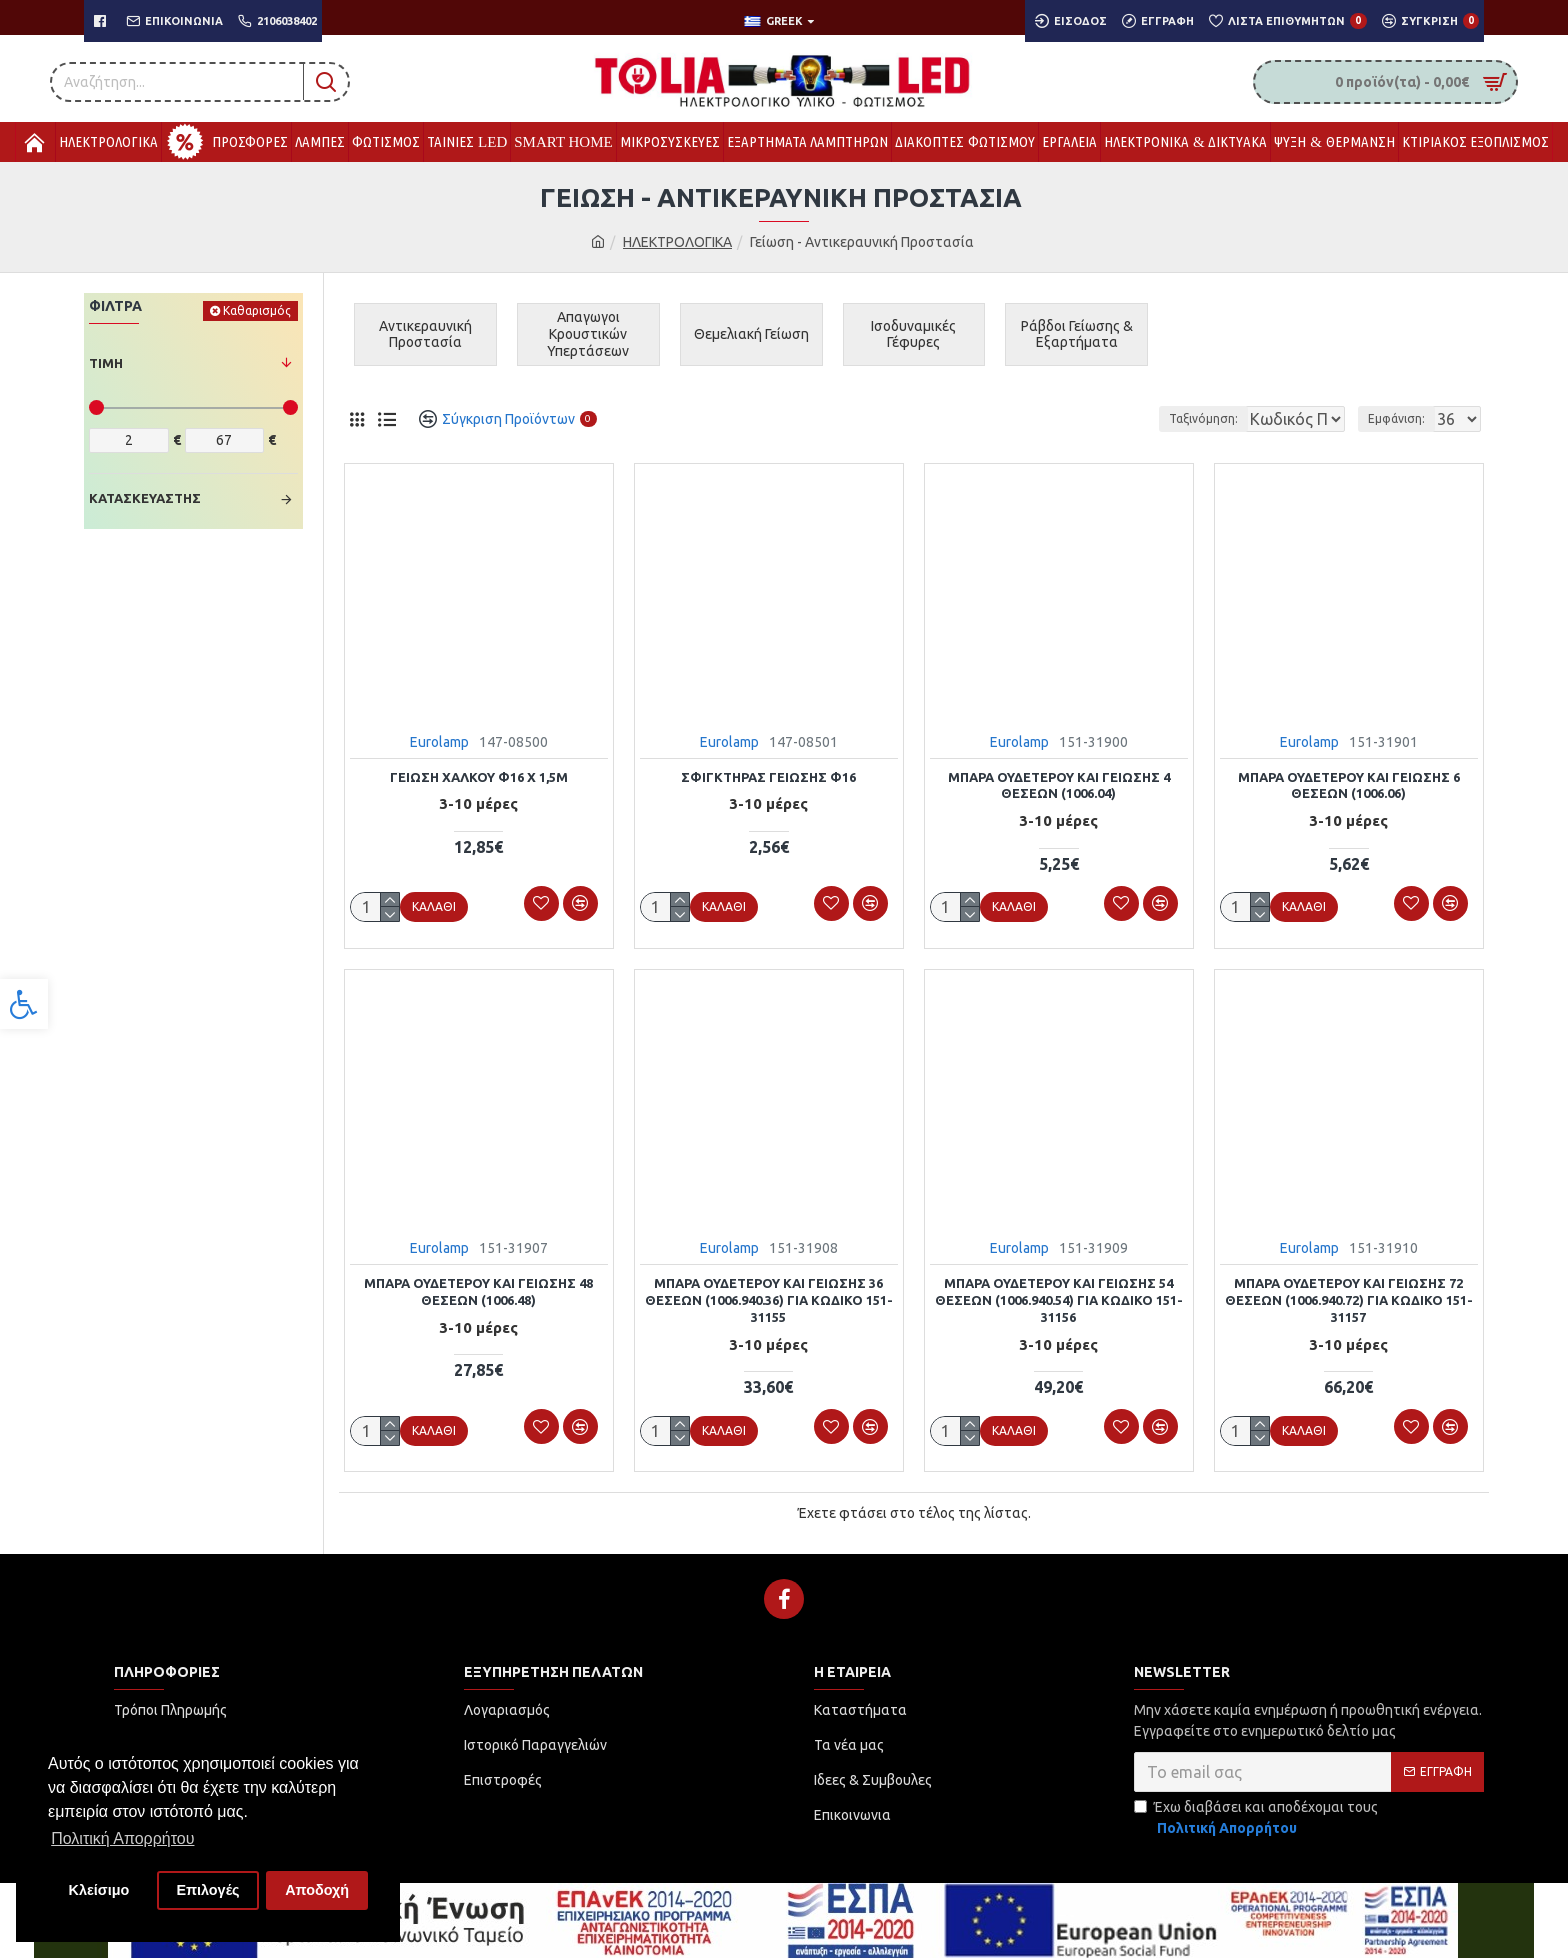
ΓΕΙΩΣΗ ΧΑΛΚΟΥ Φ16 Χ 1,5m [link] (479, 777)
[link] (24, 1004)
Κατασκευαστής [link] (145, 498)
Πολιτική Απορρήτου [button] (122, 1838)
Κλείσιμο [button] (99, 1890)
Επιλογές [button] (207, 1890)
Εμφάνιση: (1402, 418)
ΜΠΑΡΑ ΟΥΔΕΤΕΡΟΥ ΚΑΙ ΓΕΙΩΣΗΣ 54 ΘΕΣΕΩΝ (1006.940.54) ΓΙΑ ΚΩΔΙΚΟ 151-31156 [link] (1059, 1298)
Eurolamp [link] (439, 742)
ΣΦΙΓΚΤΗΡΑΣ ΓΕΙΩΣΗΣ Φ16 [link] (768, 777)
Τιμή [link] (106, 363)
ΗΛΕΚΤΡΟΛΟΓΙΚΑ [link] (677, 242)
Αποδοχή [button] (317, 1890)
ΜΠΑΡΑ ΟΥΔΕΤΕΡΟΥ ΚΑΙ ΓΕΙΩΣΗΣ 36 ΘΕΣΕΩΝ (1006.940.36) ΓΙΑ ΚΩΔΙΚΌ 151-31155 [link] (769, 1298)
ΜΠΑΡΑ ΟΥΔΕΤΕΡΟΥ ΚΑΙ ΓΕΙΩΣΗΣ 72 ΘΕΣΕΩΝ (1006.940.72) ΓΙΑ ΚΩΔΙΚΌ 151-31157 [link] (1349, 1298)
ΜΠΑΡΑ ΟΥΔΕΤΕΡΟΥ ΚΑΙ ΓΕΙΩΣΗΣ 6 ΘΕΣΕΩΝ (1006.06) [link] (1349, 785)
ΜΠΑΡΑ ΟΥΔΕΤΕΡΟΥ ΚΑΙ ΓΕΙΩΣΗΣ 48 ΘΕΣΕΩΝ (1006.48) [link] (478, 1289)
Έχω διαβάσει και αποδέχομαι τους (1256, 1815)
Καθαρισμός (257, 310)
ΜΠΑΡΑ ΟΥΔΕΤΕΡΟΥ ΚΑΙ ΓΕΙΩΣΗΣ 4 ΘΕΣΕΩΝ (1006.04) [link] (1059, 785)
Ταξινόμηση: (1135, 418)
